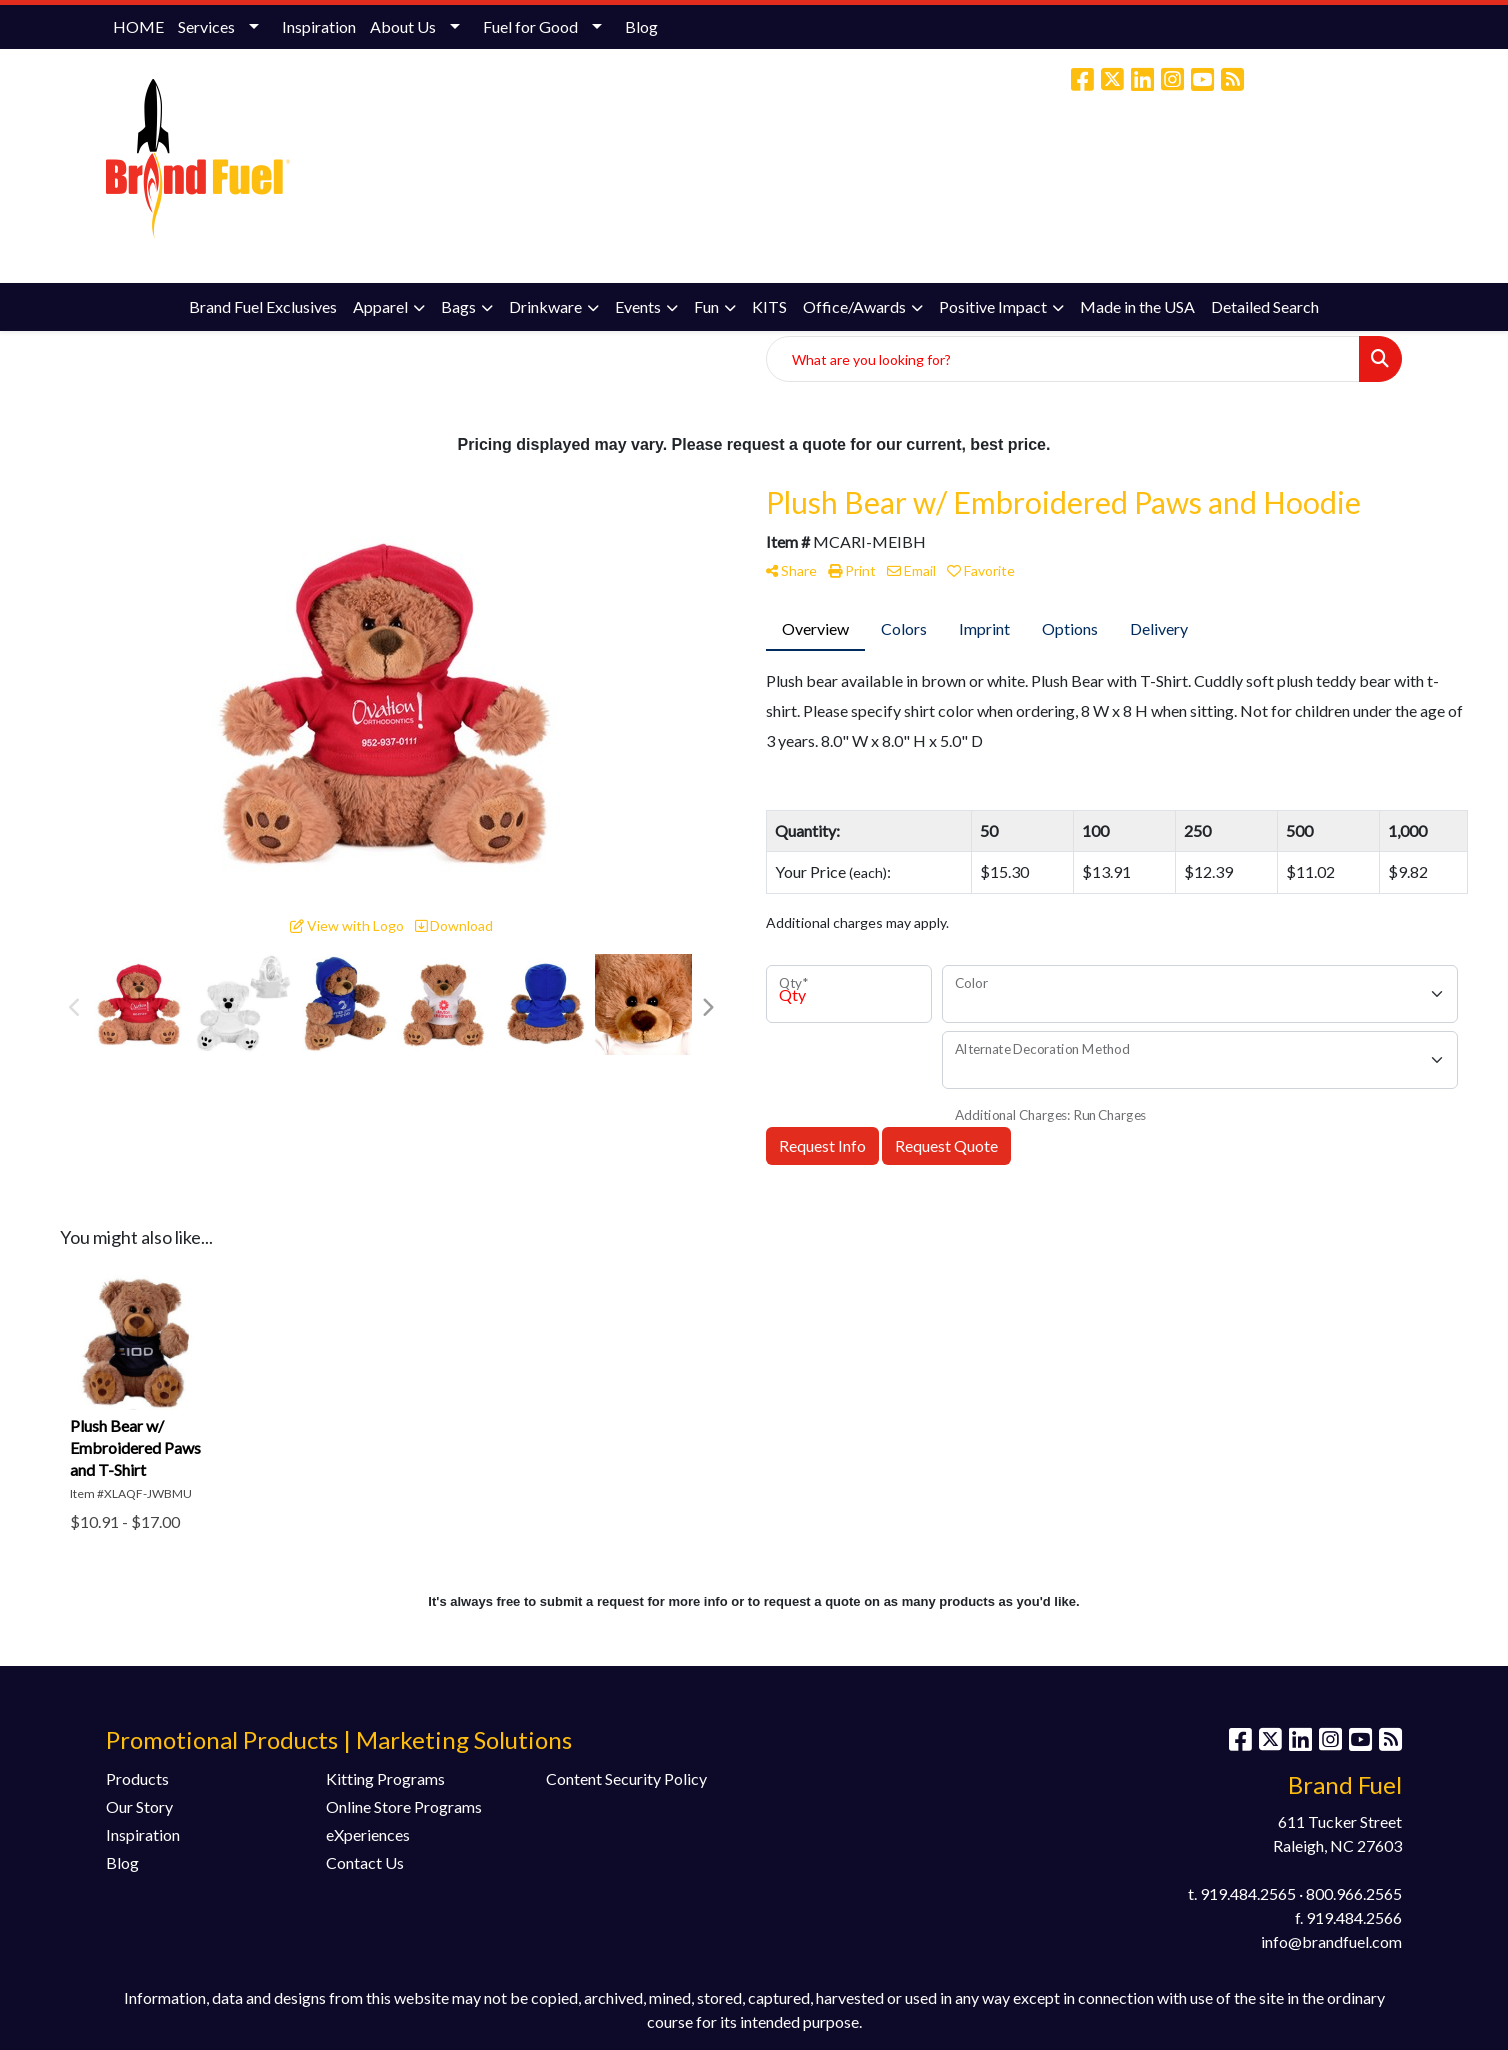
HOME (138, 26)
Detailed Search (1265, 306)
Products (137, 1778)
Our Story (139, 1806)
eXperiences (368, 1834)
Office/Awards (854, 306)
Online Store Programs (404, 1806)
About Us (403, 26)
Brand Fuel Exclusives (263, 306)
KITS (769, 306)
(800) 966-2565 (1103, 164)
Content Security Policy (626, 1778)
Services (206, 26)
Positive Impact (993, 306)
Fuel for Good (530, 26)
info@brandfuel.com (1239, 164)
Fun (706, 306)
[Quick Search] (1063, 359)
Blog (641, 26)
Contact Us (365, 1862)
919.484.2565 (1248, 1893)
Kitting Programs (385, 1778)
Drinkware (545, 306)
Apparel (380, 306)
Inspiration (319, 26)
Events (638, 306)
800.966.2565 (1354, 1893)
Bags (458, 306)
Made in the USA (1137, 306)
